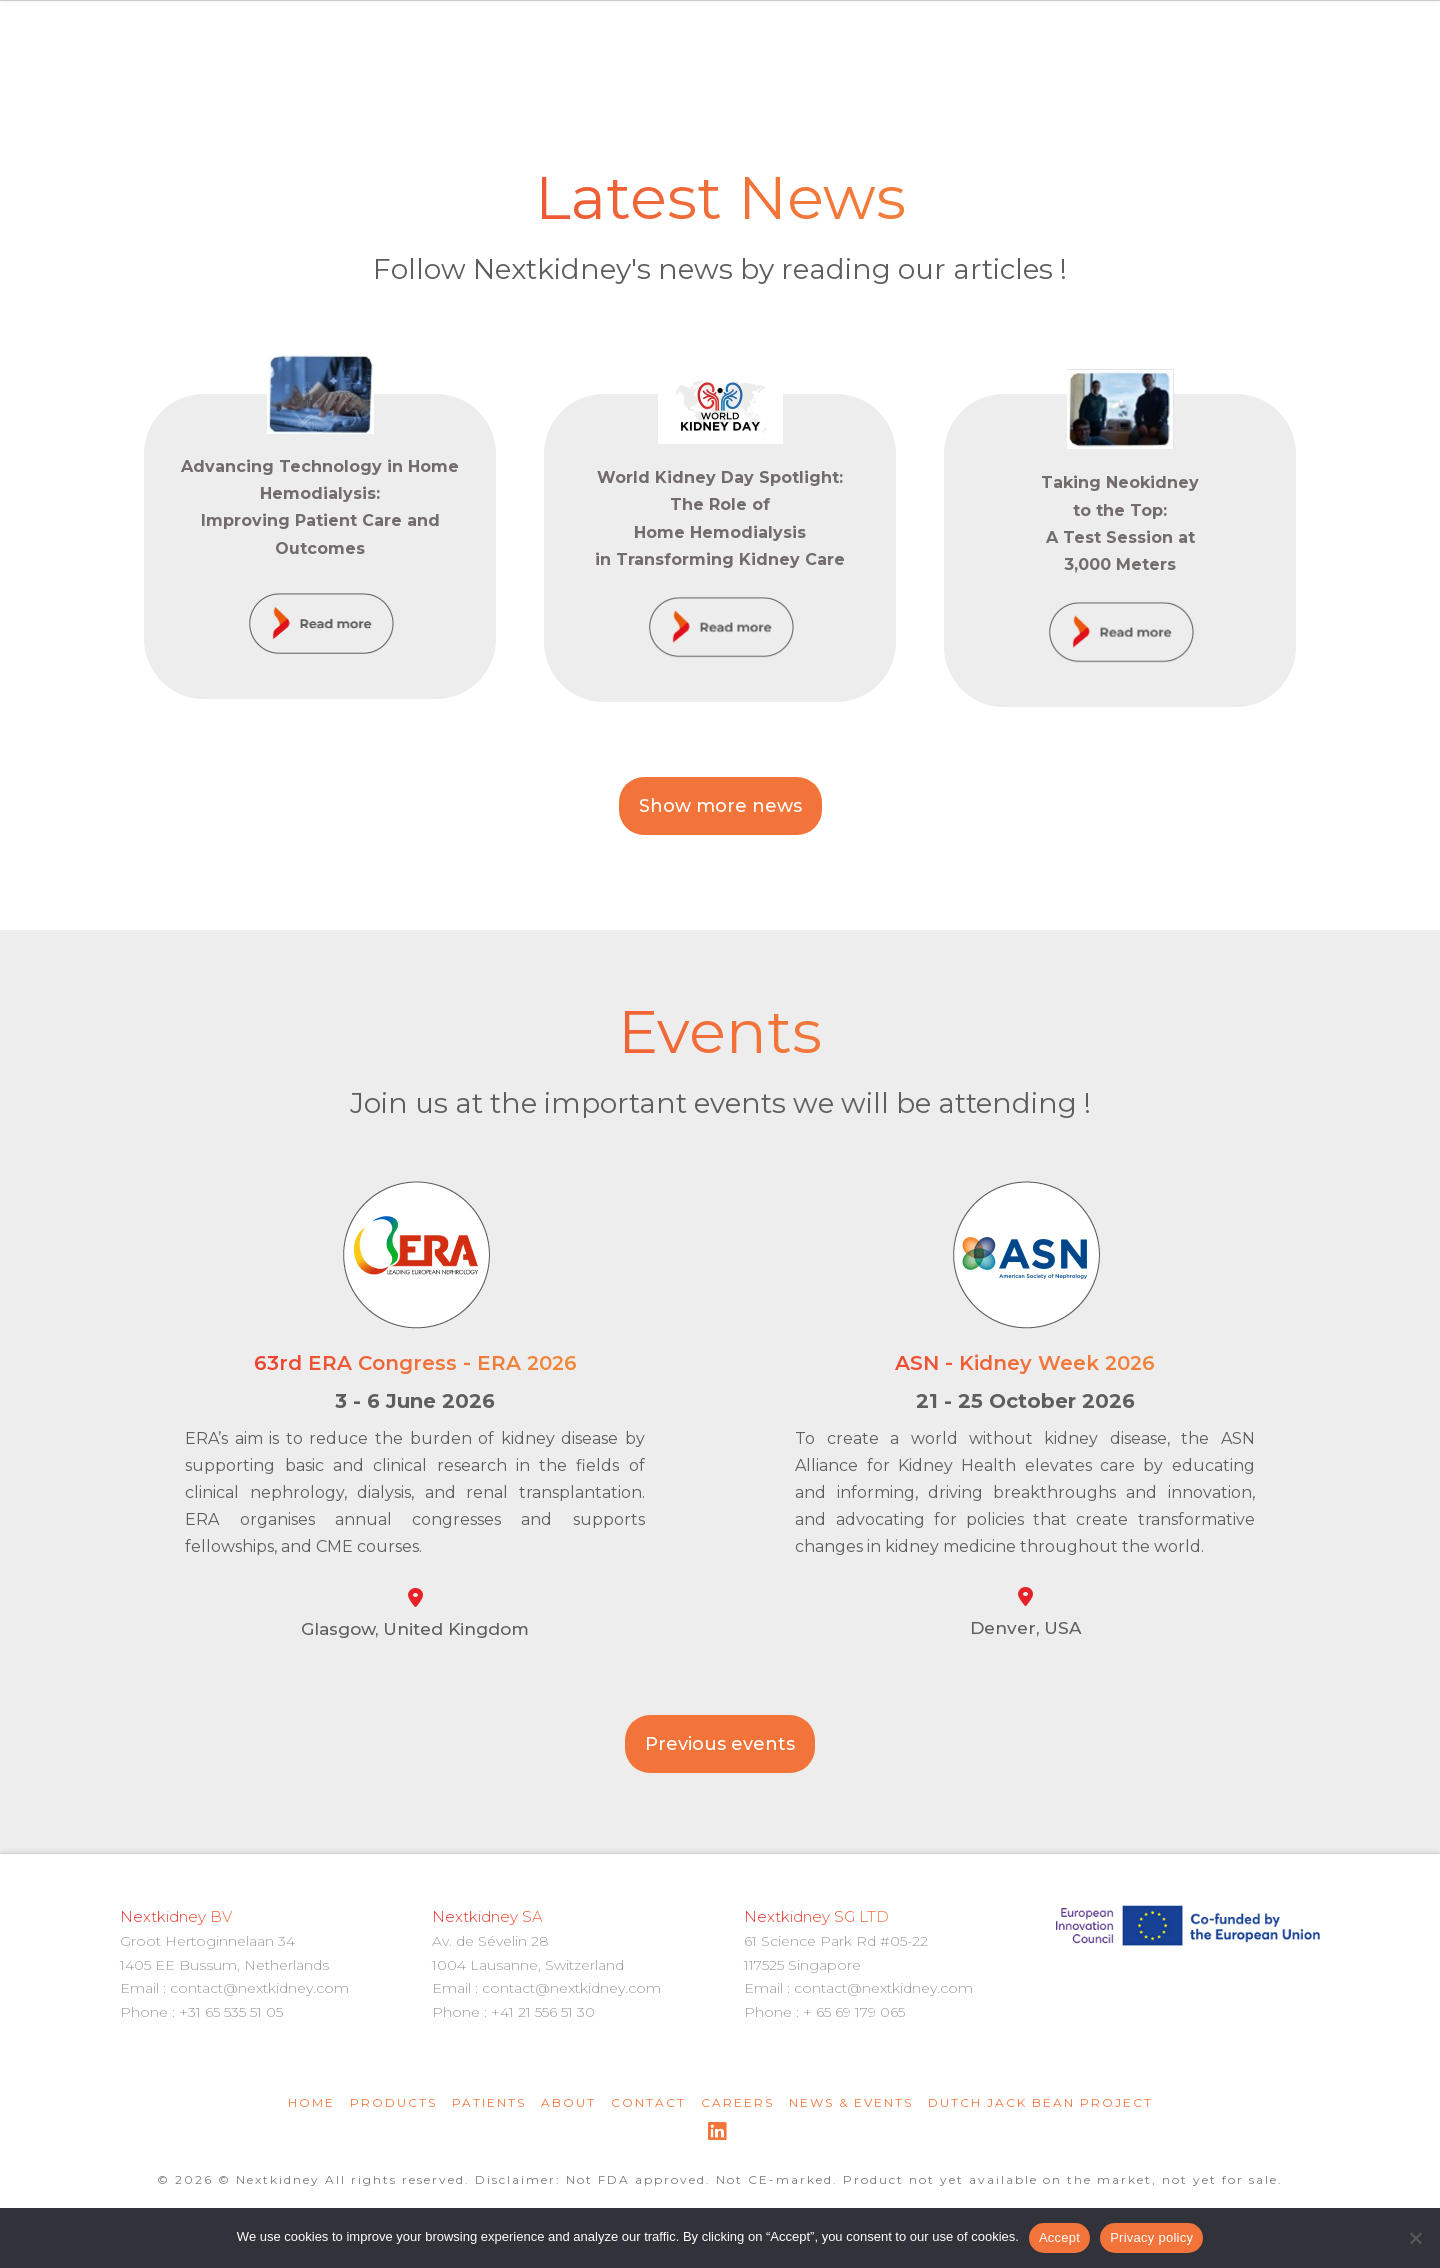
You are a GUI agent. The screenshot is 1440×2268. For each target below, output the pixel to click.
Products (393, 2102)
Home (311, 2102)
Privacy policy (1151, 2237)
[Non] (1415, 2238)
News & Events (851, 2102)
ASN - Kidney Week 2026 (1025, 1363)
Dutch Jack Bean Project (1040, 2102)
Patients (489, 2102)
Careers (737, 2102)
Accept (1059, 2237)
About (568, 2102)
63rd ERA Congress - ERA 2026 (415, 1363)
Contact (648, 2102)
